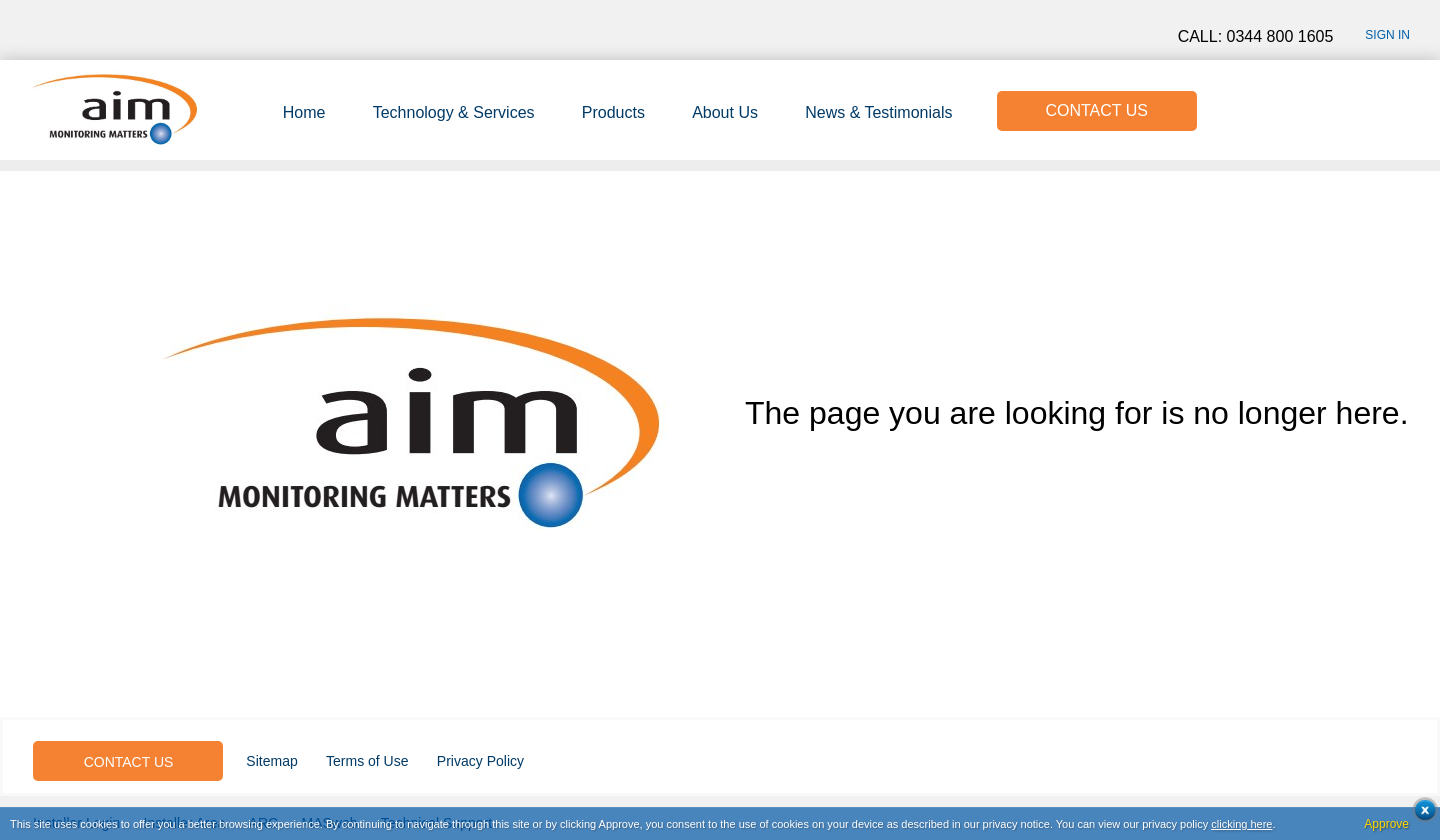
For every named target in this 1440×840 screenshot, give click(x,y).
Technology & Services (454, 112)
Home (304, 112)
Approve (1386, 824)
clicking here (1241, 824)
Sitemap (271, 761)
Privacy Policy (480, 761)
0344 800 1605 (1280, 36)
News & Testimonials (878, 112)
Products (613, 112)
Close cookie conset (1419, 815)
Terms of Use (367, 761)
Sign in (1387, 35)
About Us (725, 112)
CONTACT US (1096, 110)
